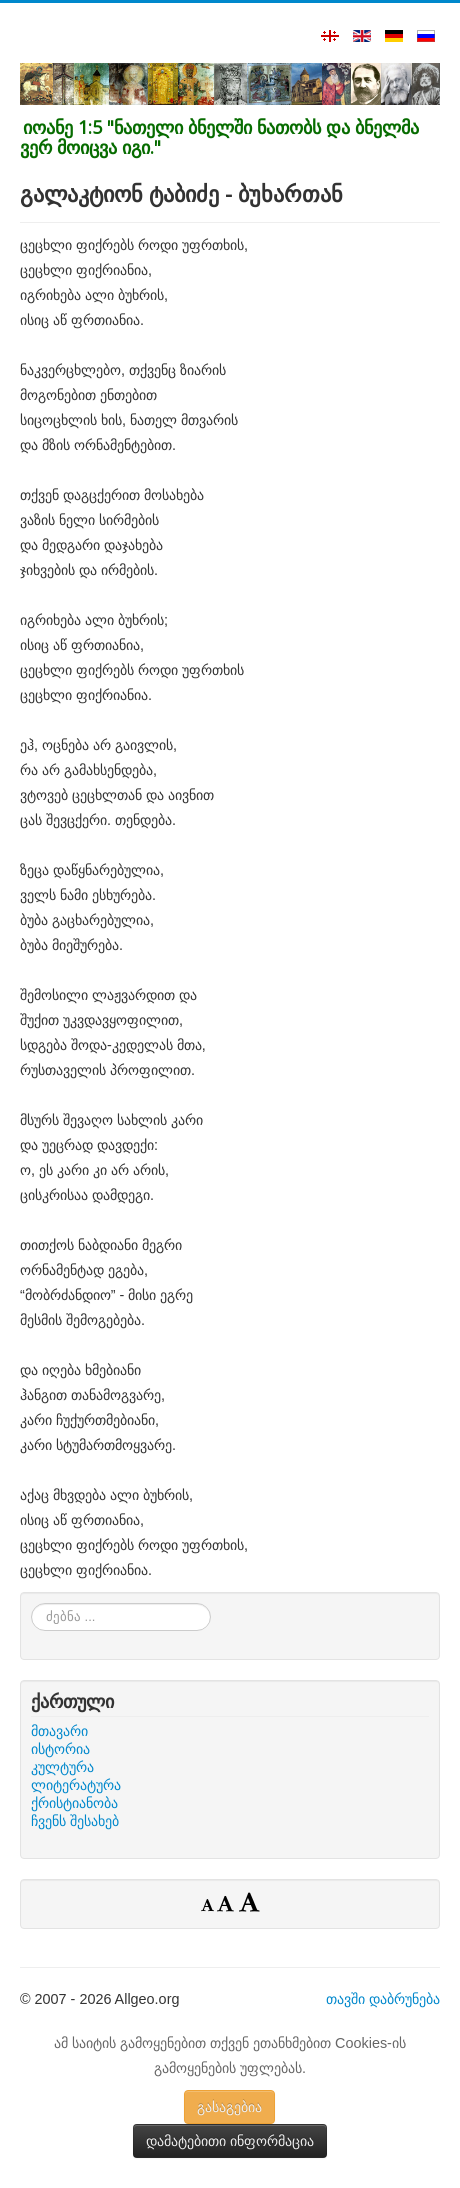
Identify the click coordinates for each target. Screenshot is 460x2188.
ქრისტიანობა (74, 1803)
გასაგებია (229, 2107)
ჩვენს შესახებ (75, 1821)
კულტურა (62, 1767)
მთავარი (59, 1731)
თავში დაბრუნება (383, 1999)
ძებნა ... (31, 1603)
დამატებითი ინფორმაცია (230, 2141)
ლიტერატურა (76, 1785)
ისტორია (60, 1749)
